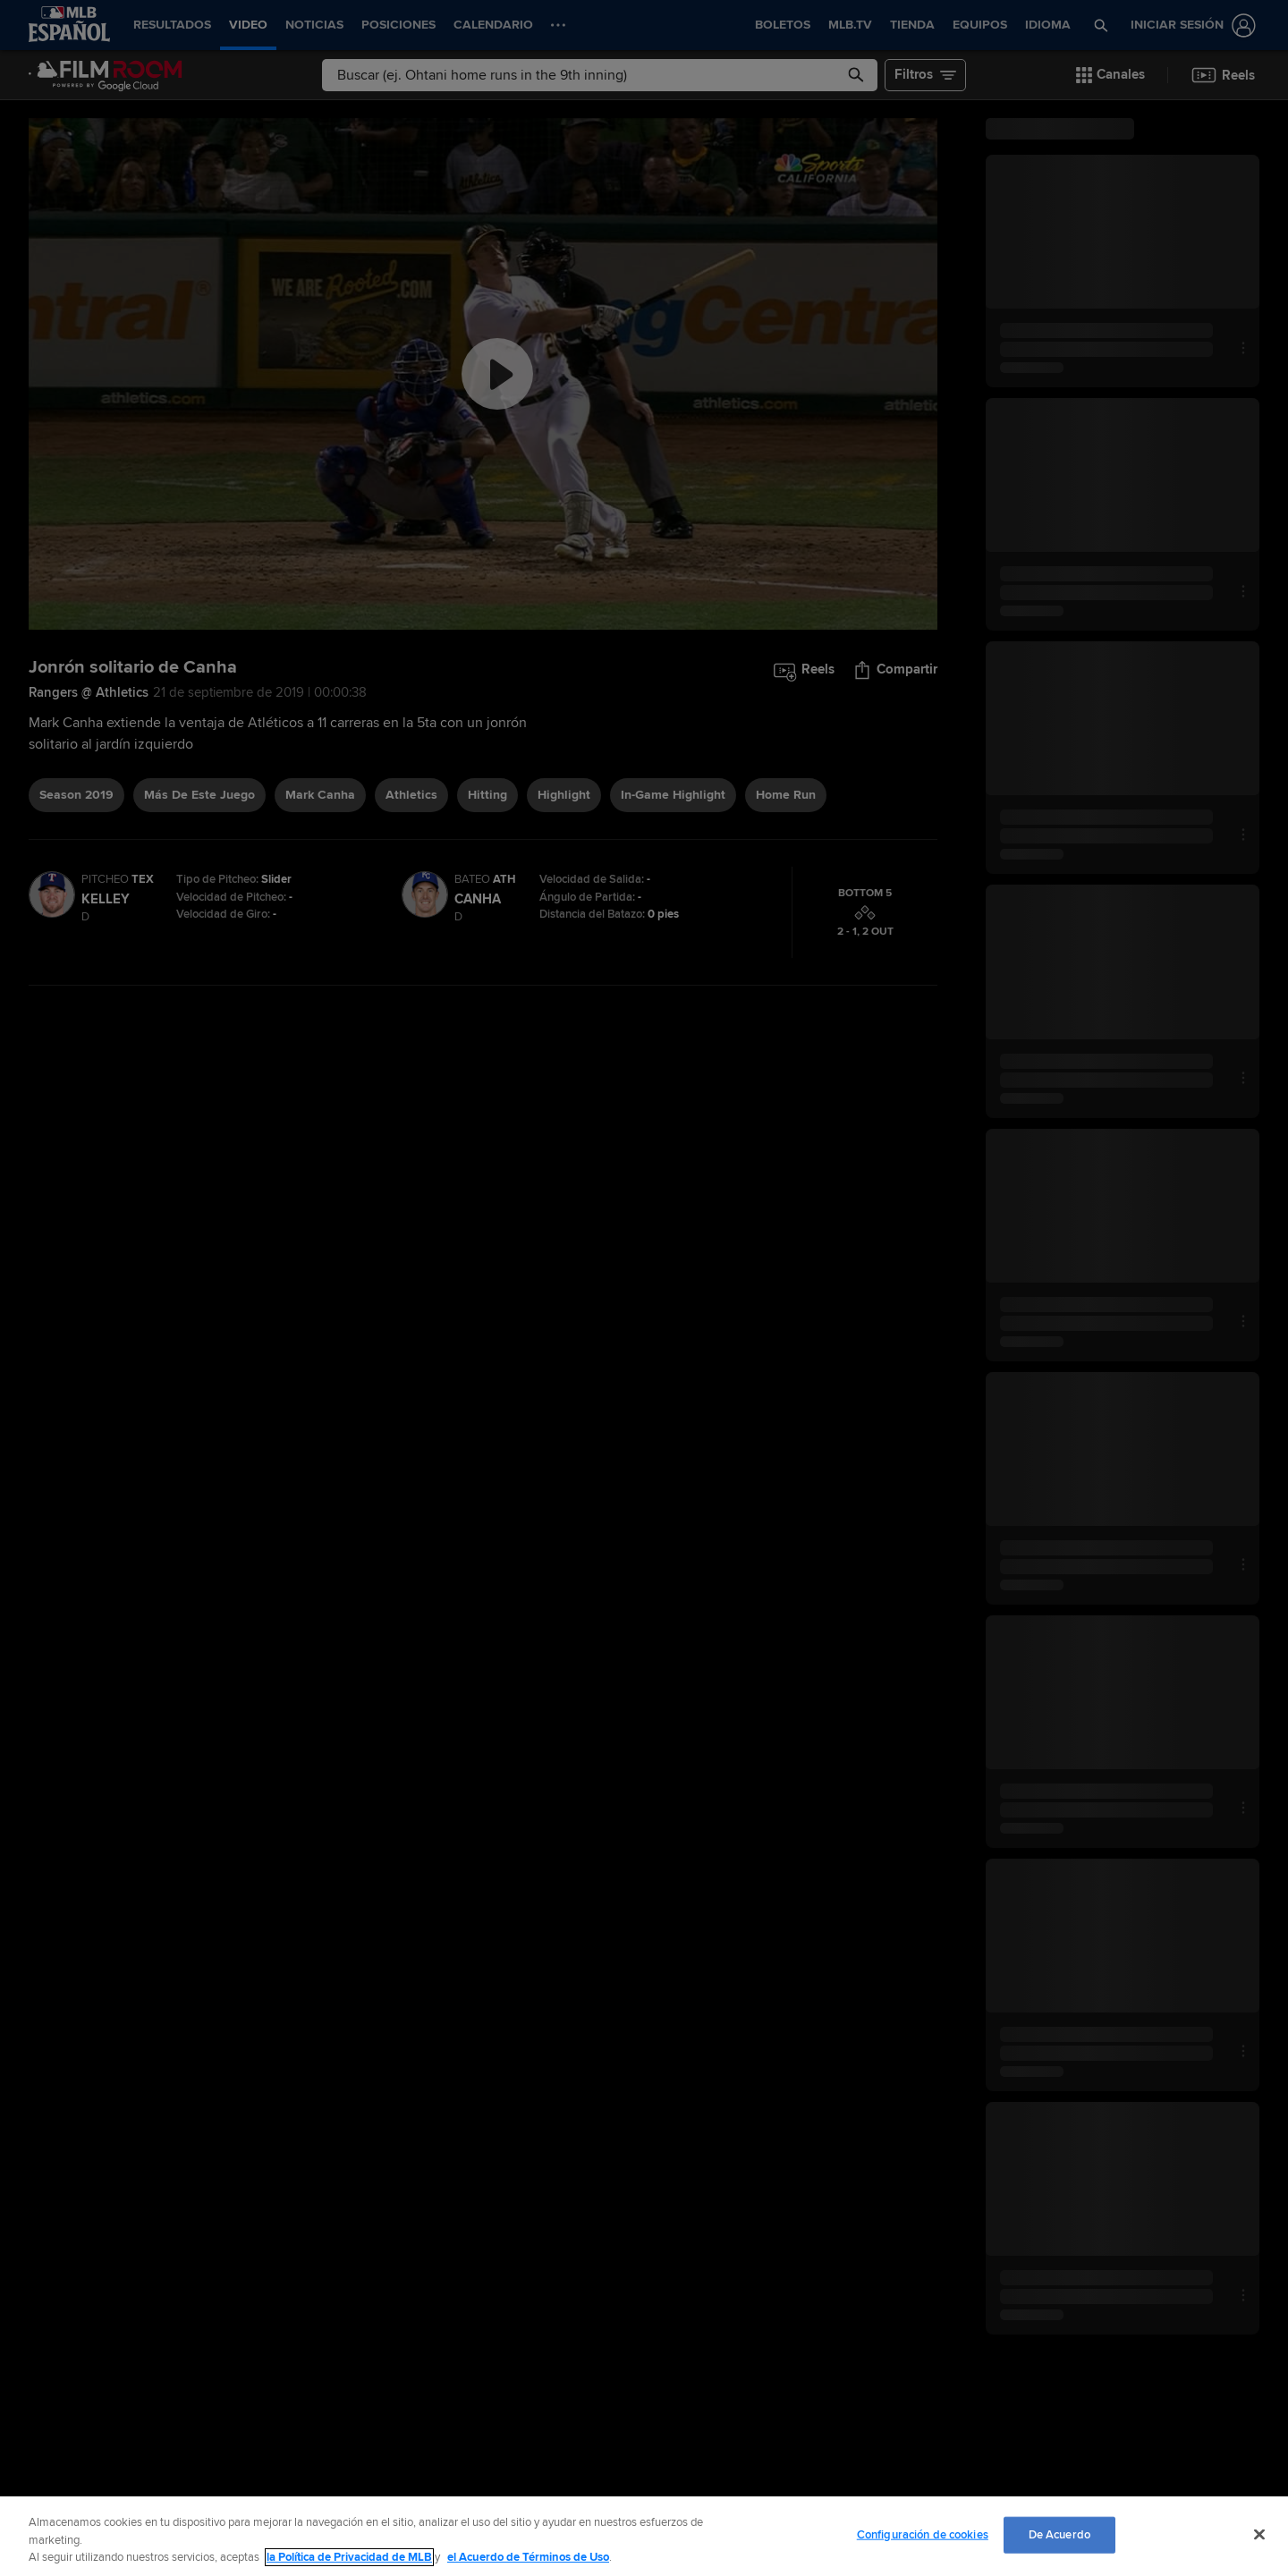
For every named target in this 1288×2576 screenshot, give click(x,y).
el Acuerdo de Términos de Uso (528, 2557)
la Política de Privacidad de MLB (349, 2557)
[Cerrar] (1259, 2534)
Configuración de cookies (922, 2534)
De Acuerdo (1059, 2534)
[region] (644, 2536)
